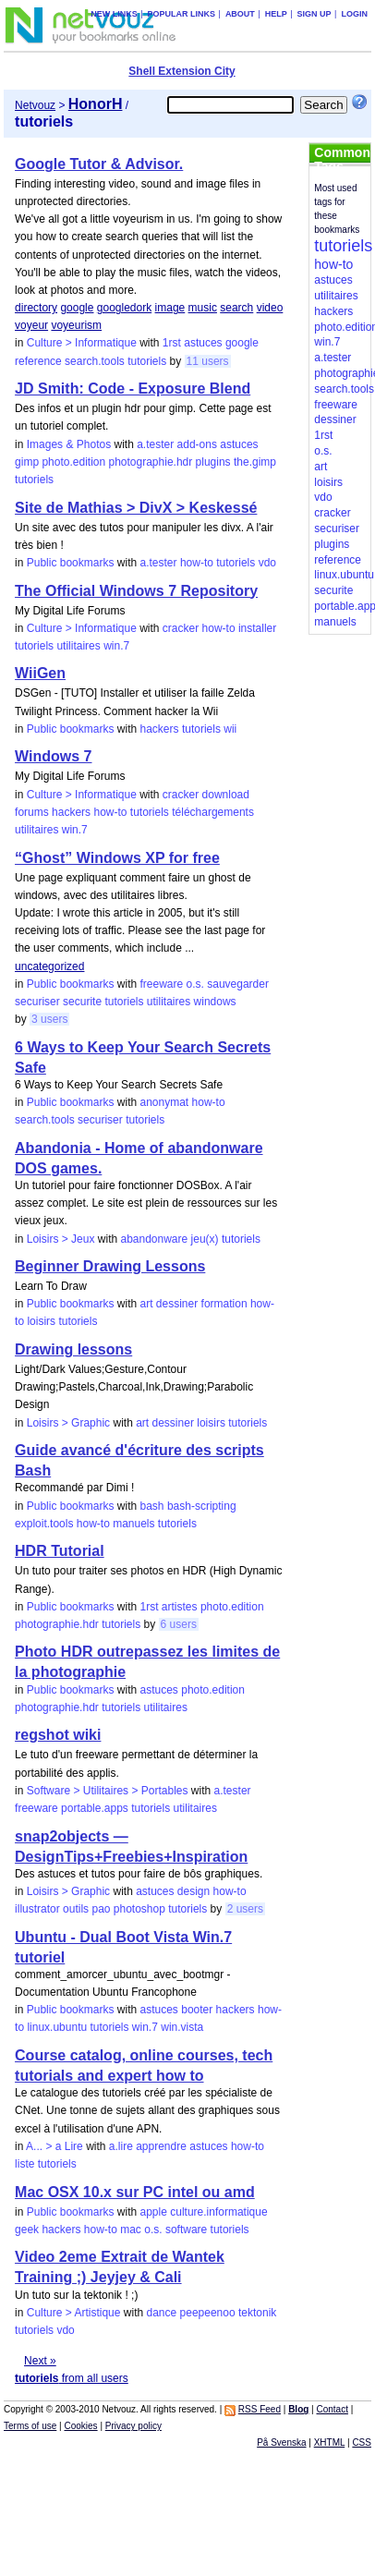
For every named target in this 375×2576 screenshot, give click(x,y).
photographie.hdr (151, 462)
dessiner (177, 1303)
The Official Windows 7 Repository (136, 591)
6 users (179, 1624)
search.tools (95, 361)
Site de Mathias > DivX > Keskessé (136, 508)
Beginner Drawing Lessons (110, 1266)
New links (114, 13)
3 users (49, 1019)
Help (276, 13)
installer (257, 628)
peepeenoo (208, 2312)
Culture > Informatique (82, 342)
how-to (196, 562)
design (193, 1891)
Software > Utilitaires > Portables (107, 1790)
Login (354, 13)
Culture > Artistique (74, 2312)
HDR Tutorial (59, 1551)
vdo (267, 562)
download (225, 794)
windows (215, 1001)
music (202, 307)
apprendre (161, 2146)
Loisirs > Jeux (61, 1239)
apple (153, 2211)
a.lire (121, 2146)
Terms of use (30, 2426)
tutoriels (146, 361)
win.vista (182, 2027)
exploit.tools (44, 1523)
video (270, 307)
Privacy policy (133, 2426)
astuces (203, 342)
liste (24, 2163)
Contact (332, 2409)
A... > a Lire (54, 2146)
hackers (159, 729)
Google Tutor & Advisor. (99, 164)
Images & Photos (69, 444)
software (186, 2229)
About (240, 13)
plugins (213, 462)
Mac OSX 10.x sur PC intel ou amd (135, 2192)
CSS (361, 2442)
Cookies (80, 2426)
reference (38, 361)
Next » (40, 2360)
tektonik (257, 2312)
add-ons (197, 444)
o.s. (195, 984)
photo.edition (73, 462)
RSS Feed (259, 2409)
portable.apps (94, 1808)
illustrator (37, 1908)
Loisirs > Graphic (68, 1422)
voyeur (31, 325)
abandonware (154, 1239)
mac (130, 2229)
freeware (162, 984)
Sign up (314, 13)
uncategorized (49, 966)
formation (224, 1303)
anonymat (164, 1102)
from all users (71, 2378)
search (236, 307)
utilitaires (78, 645)
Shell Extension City (181, 71)
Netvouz (35, 105)
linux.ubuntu (57, 2027)
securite (82, 1001)
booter (196, 2009)
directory (36, 307)
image (170, 307)
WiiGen (40, 673)
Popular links (182, 13)
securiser (37, 1001)
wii (230, 729)
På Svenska (281, 2442)
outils (76, 1908)
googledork (124, 307)
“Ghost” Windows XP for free (117, 858)
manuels (133, 1523)
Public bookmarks (71, 562)
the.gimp (255, 462)
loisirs (41, 1321)
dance (162, 2312)
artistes (180, 1606)
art (146, 1303)
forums (32, 812)
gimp (27, 462)
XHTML (329, 2442)
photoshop (139, 1908)
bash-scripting (201, 1506)
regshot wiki (58, 1735)
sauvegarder (238, 984)
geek (27, 2229)
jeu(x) (205, 1239)
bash (152, 1506)
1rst (172, 342)
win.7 (116, 645)
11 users (208, 361)
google (76, 307)
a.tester (155, 444)
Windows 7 (53, 756)
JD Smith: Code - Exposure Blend (132, 388)
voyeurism (76, 325)
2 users (245, 1908)
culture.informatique (218, 2211)
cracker (181, 628)
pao (100, 1908)
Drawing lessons (73, 1349)
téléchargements (213, 812)
